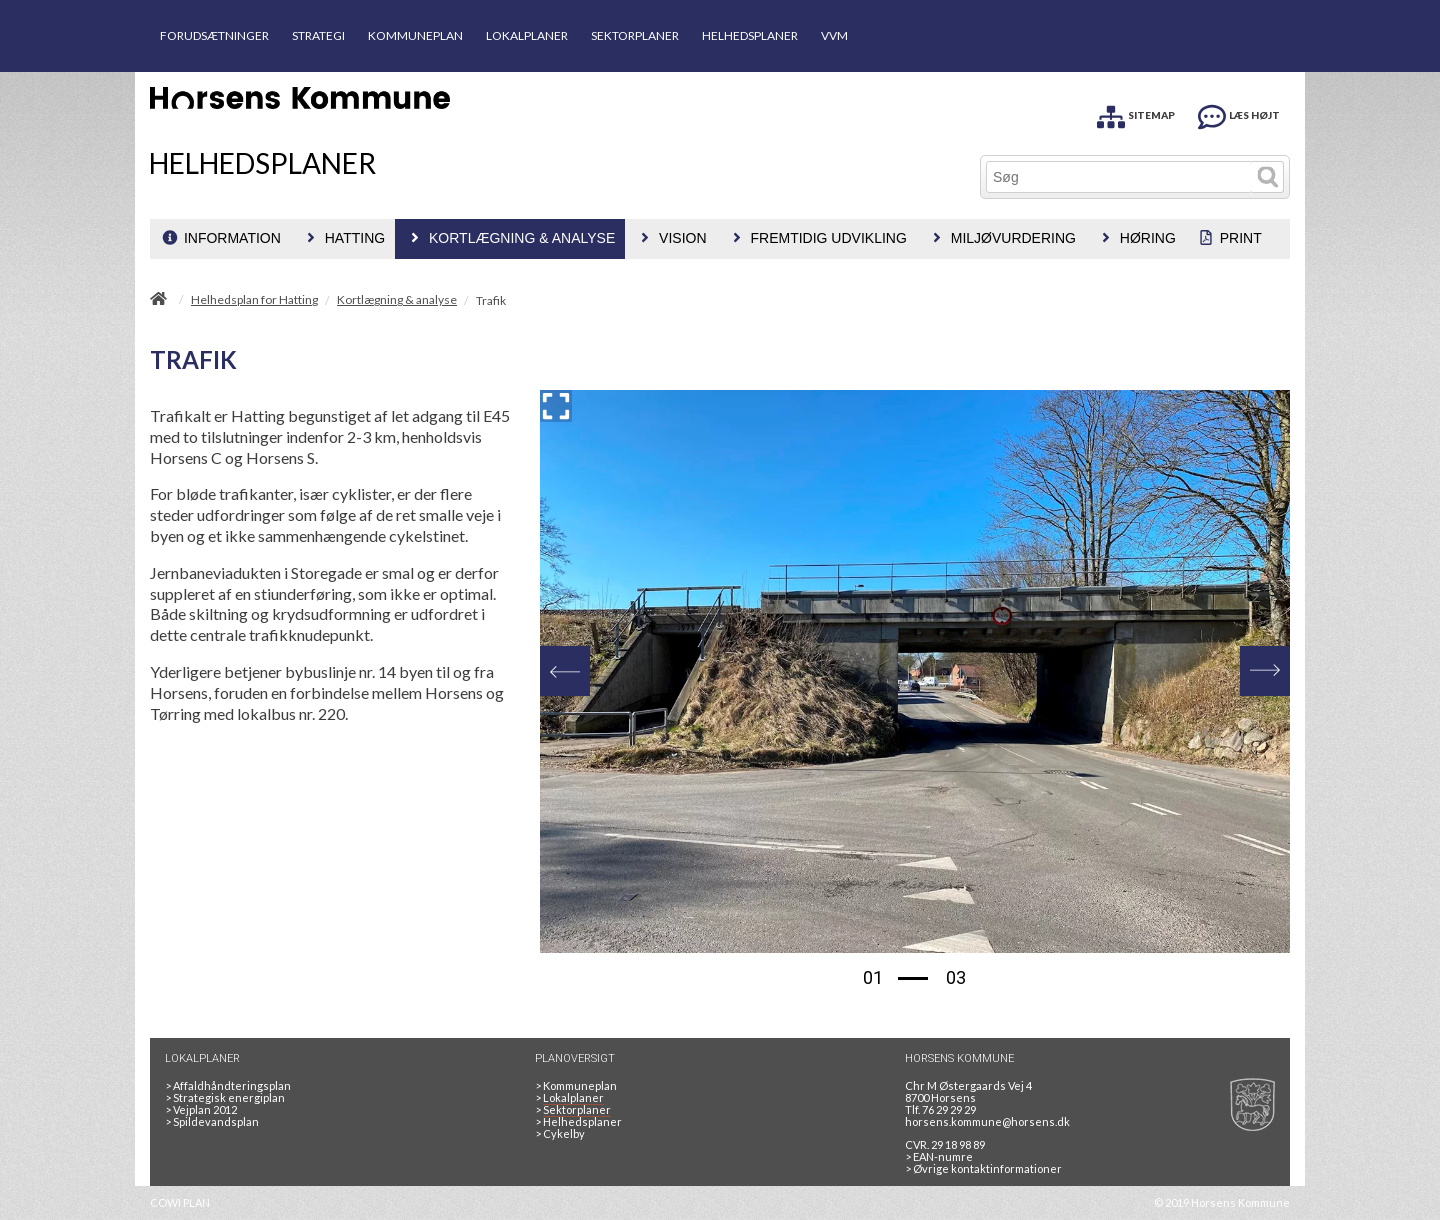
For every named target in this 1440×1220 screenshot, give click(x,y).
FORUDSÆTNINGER (214, 35)
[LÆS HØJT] (1239, 113)
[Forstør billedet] (556, 406)
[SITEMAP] (1136, 113)
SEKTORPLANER (635, 35)
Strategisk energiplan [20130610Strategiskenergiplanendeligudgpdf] (225, 1097)
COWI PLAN (180, 1202)
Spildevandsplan (212, 1121)
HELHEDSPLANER (750, 35)
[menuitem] (220, 239)
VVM (834, 35)
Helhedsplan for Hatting (254, 300)
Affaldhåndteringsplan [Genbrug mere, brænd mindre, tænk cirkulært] (228, 1085)
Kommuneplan (576, 1085)
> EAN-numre (939, 1156)
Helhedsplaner (578, 1121)
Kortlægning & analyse (397, 300)
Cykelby (560, 1133)
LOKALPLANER (527, 35)
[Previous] (565, 671)
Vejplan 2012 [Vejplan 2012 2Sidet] (201, 1109)
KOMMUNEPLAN (415, 35)
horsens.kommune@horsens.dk (987, 1121)
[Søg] (1119, 177)
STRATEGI (318, 35)
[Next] (1265, 671)
